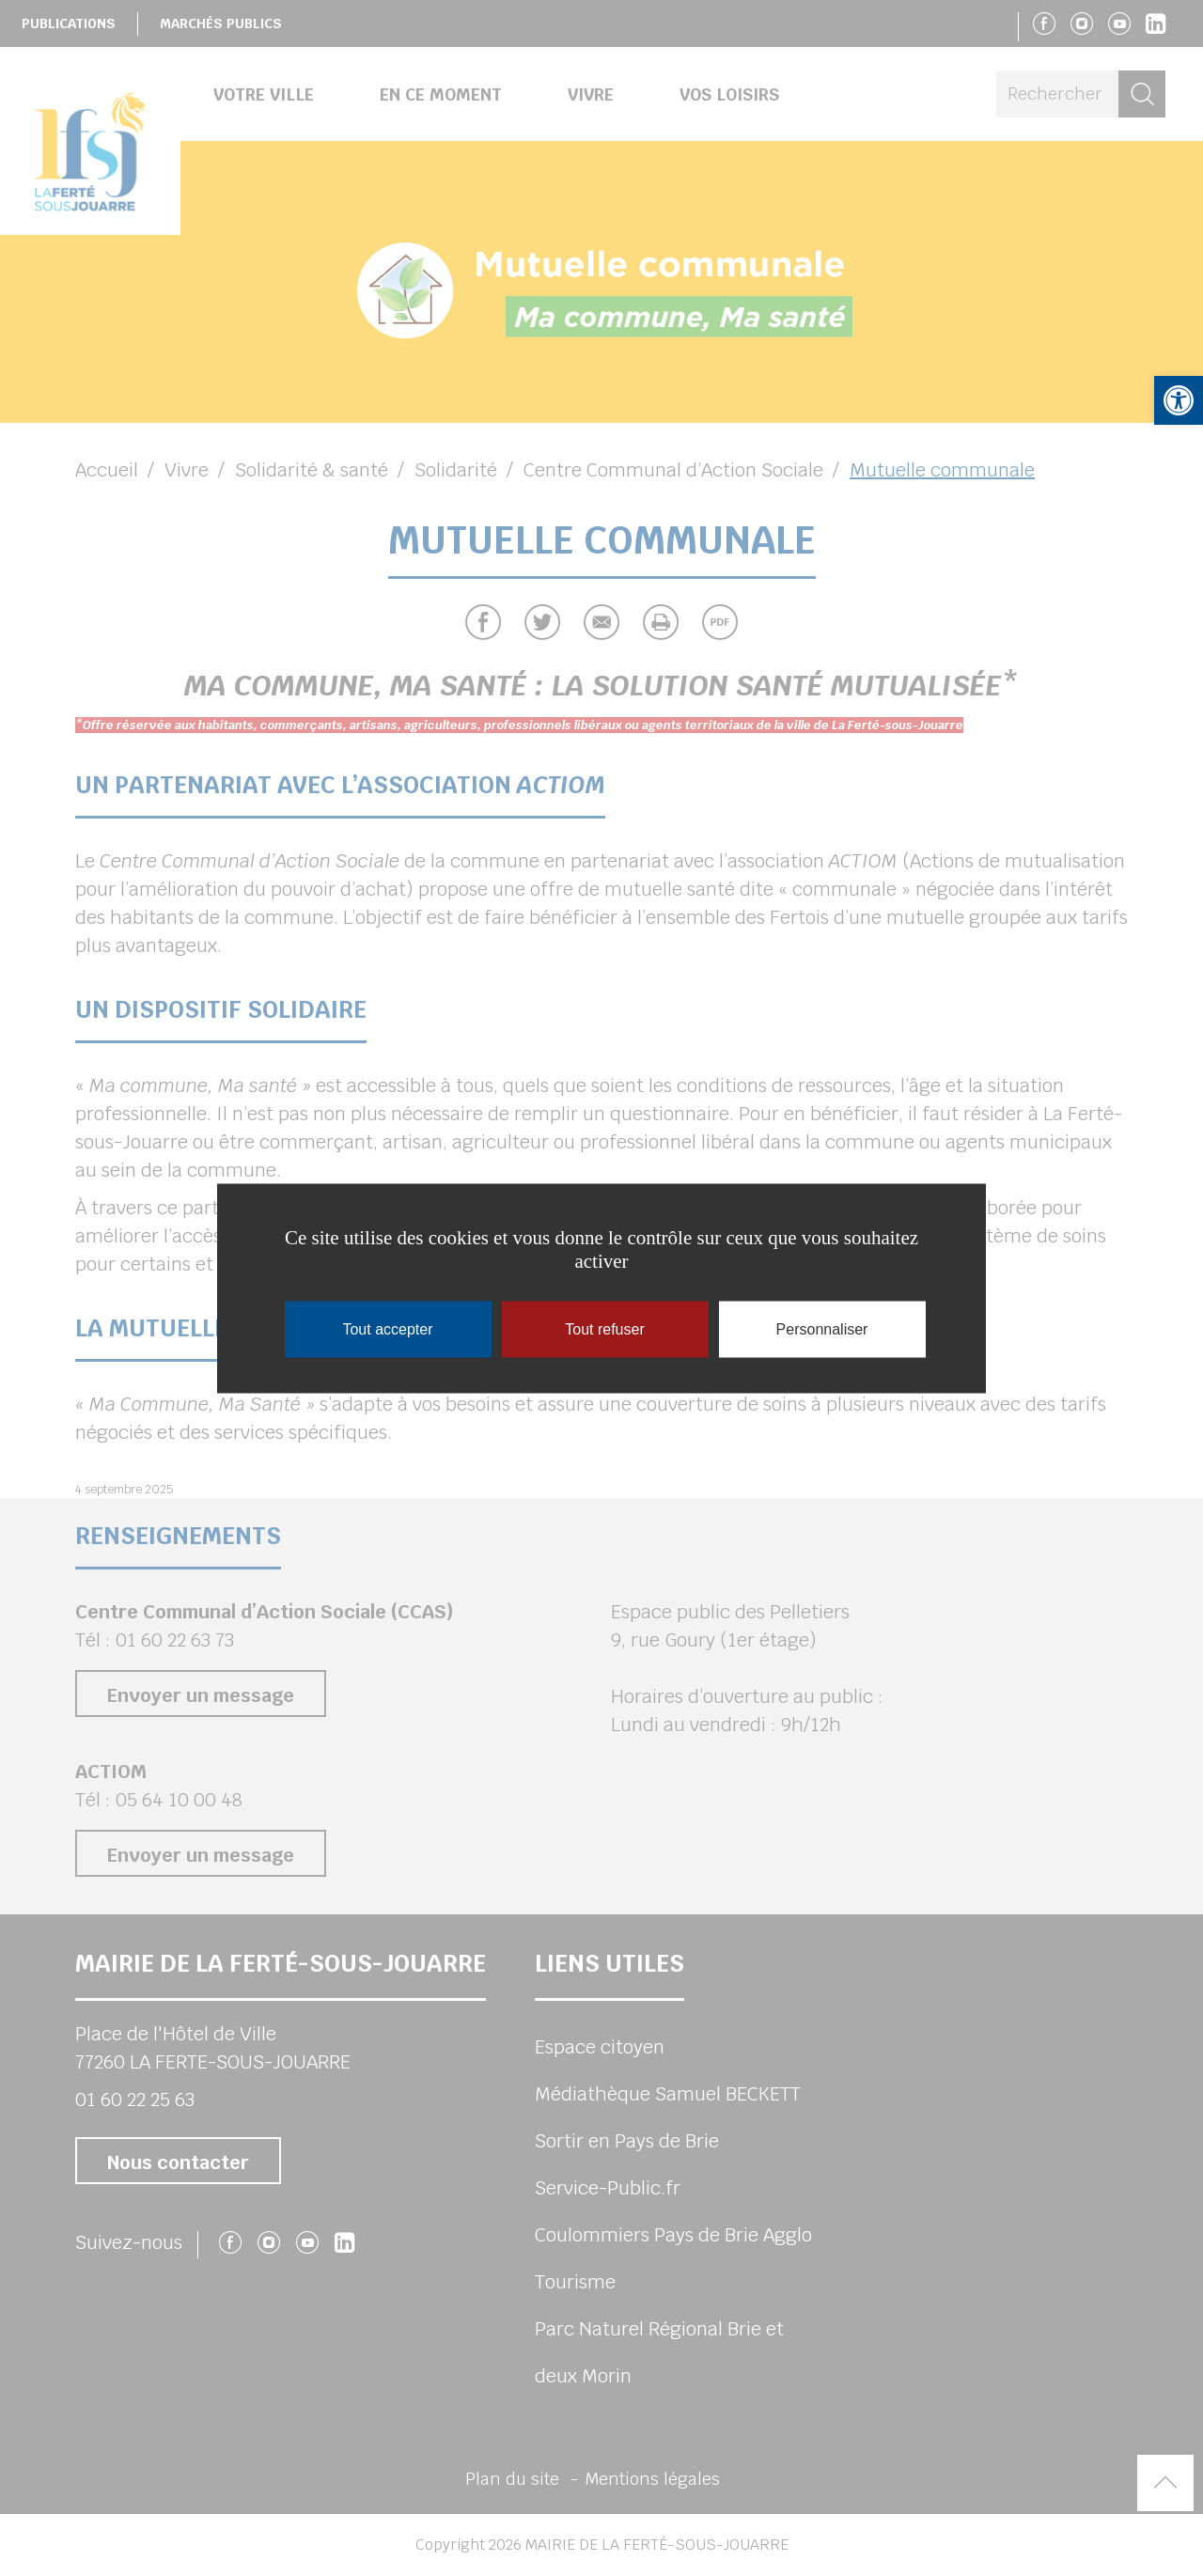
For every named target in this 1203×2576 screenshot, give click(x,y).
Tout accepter (387, 1328)
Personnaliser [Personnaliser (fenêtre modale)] (822, 1328)
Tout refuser (604, 1328)
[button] (1178, 400)
